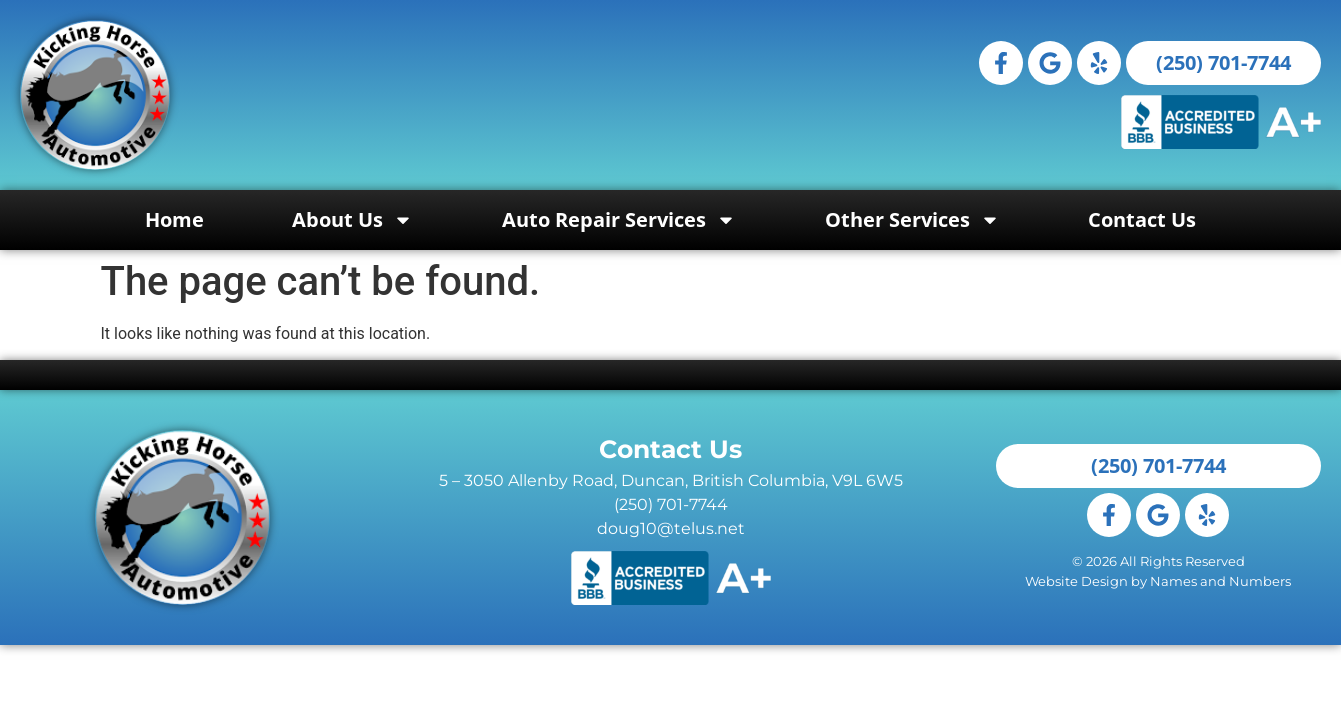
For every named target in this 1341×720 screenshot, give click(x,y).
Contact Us (1142, 219)
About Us (352, 220)
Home (174, 219)
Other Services (912, 220)
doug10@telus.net (671, 528)
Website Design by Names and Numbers (1158, 581)
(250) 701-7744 (671, 504)
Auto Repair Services (619, 220)
